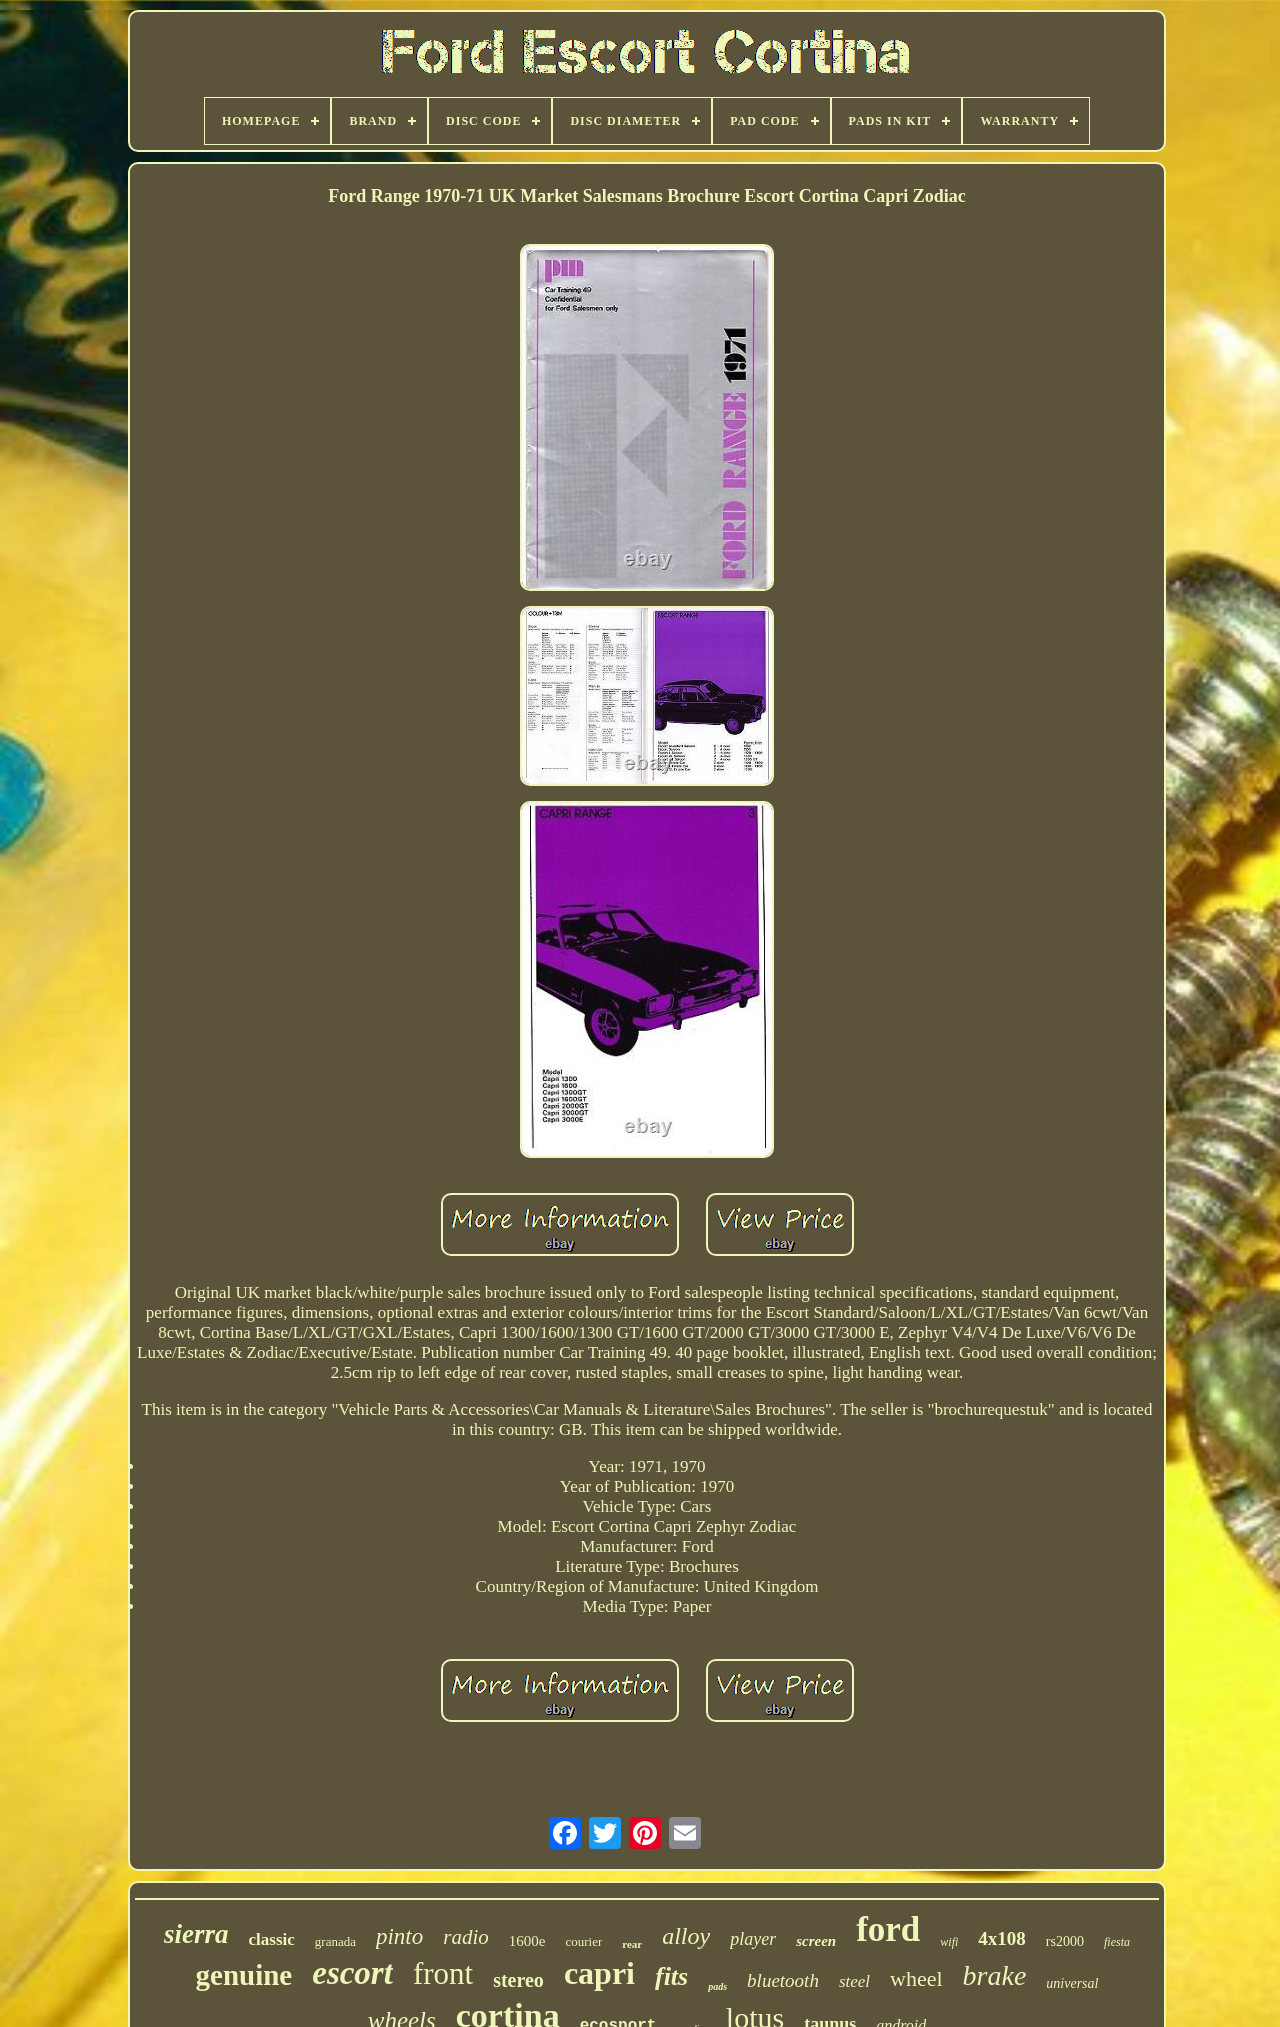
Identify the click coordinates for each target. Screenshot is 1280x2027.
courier (583, 1941)
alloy (686, 1936)
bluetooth (783, 1980)
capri (599, 1973)
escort (352, 1973)
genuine (244, 1975)
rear (632, 1944)
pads (717, 1986)
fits (671, 1976)
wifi (949, 1942)
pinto (399, 1936)
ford (888, 1929)
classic (272, 1939)
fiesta (1117, 1942)
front (443, 1973)
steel (854, 1981)
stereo (518, 1980)
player (753, 1939)
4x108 (1002, 1938)
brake (995, 1975)
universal (1072, 1983)
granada (335, 1941)
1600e (527, 1941)
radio (466, 1937)
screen (816, 1941)
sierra (196, 1934)
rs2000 (1065, 1941)
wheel (916, 1978)
